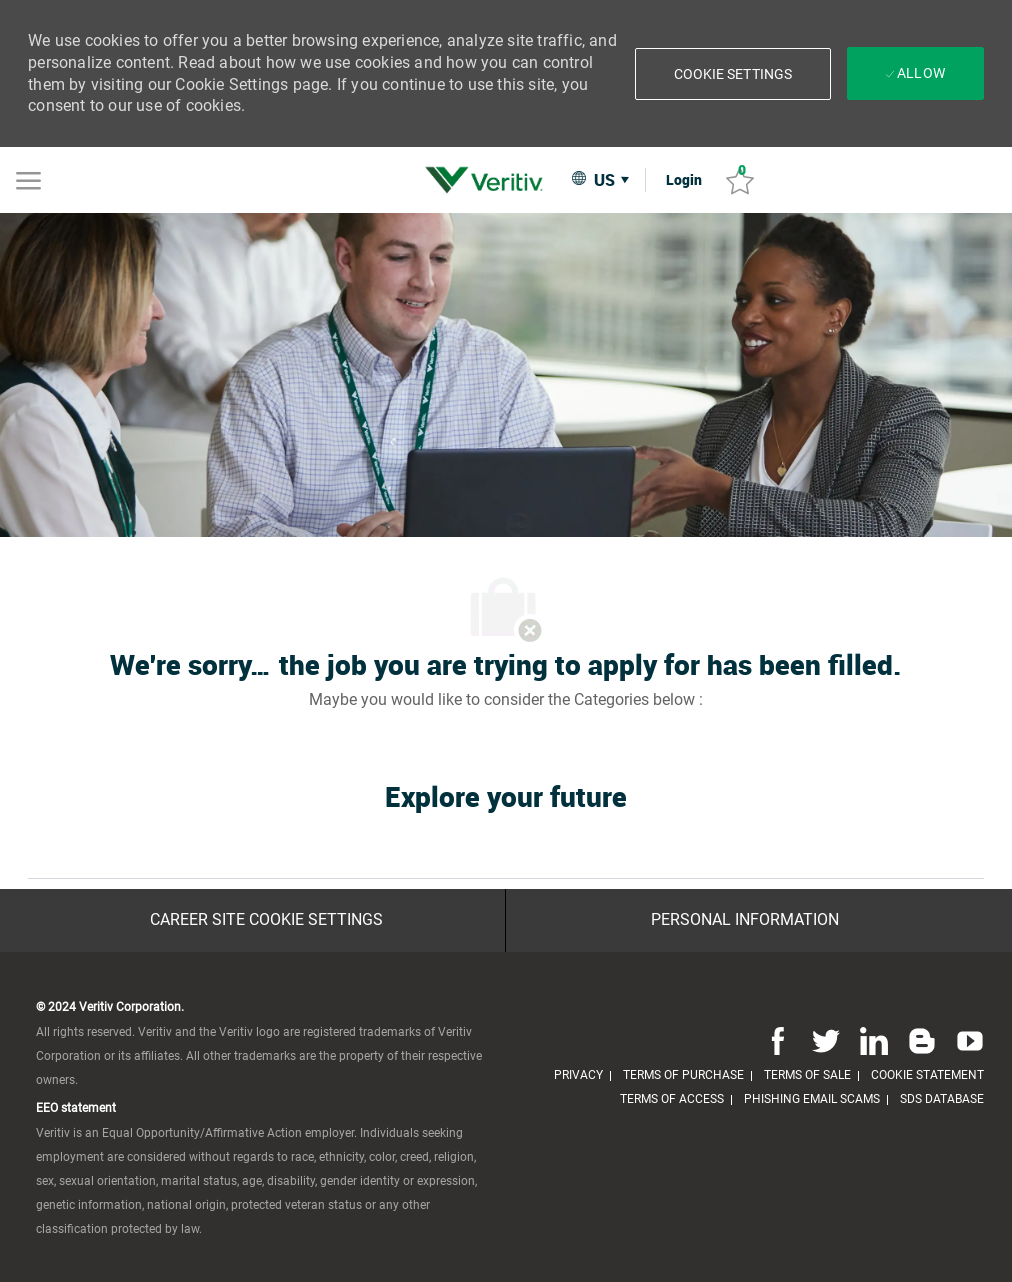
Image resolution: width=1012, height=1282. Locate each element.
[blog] (922, 1041)
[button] (733, 74)
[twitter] (826, 1041)
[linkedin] (874, 1041)
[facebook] (778, 1041)
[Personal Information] (745, 920)
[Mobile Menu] (28, 179)
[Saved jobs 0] (740, 180)
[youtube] (966, 1041)
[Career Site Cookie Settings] (266, 920)
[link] (489, 180)
